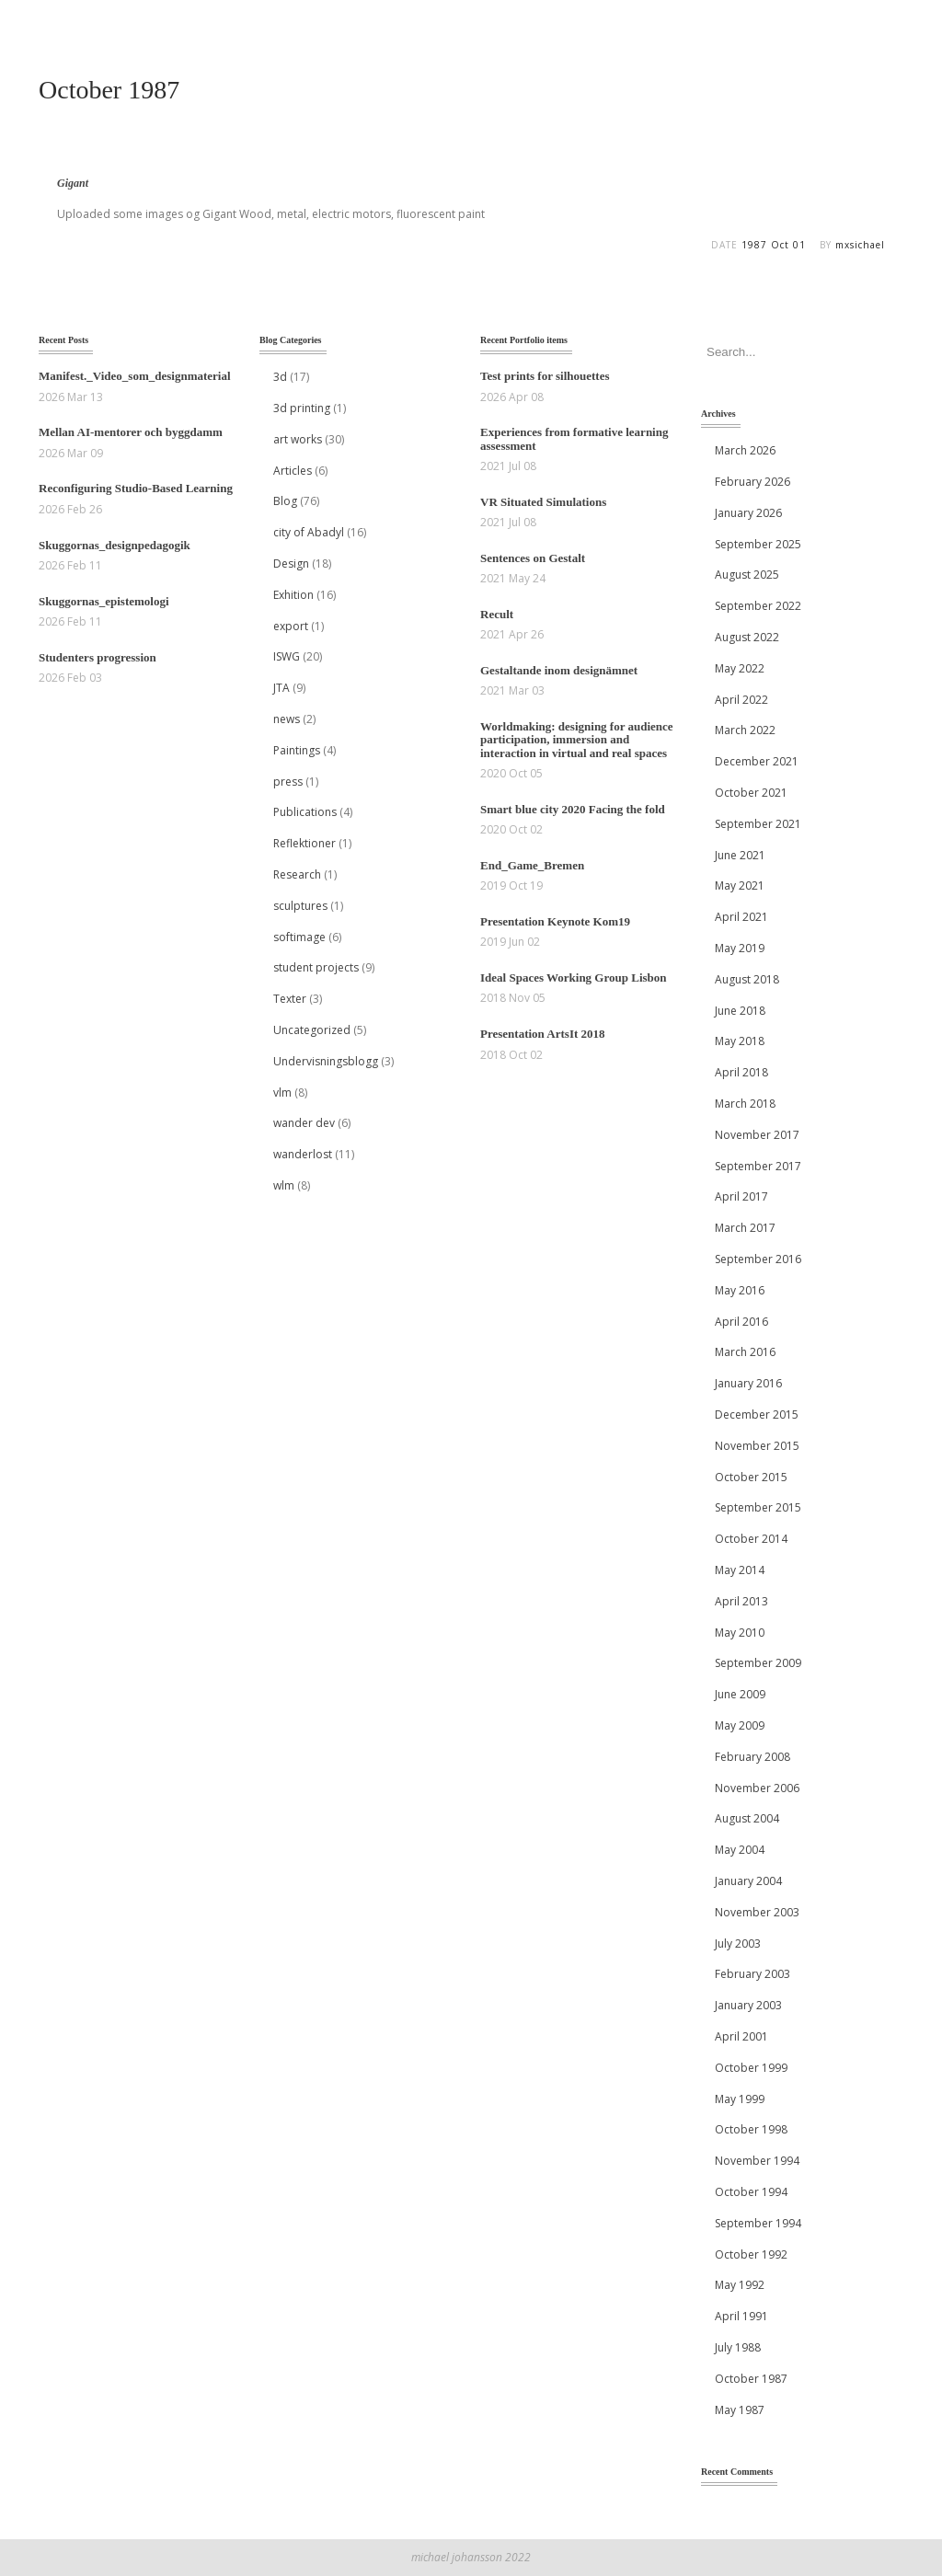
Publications (305, 812)
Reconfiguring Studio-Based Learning (136, 488)
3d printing (301, 408)
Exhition (293, 595)
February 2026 (752, 481)
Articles (292, 470)
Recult (496, 614)
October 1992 (751, 2254)
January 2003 (748, 2005)
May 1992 (739, 2285)
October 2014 (751, 1539)
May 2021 (739, 885)
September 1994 (758, 2223)
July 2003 (738, 1943)
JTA (281, 688)
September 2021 (758, 824)
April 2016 (741, 1321)
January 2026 (748, 513)
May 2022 (739, 668)
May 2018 (739, 1041)
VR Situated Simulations (543, 502)
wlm (283, 1185)
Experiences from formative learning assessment (574, 438)
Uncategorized (311, 1030)
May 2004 (739, 1849)
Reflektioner (304, 843)
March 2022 (745, 730)
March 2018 (745, 1103)
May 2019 (739, 948)
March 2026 (745, 450)
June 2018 (740, 1010)
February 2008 (752, 1757)
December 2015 (756, 1414)
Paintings (296, 750)
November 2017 (757, 1135)
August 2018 (747, 979)
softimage (299, 937)
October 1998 (751, 2129)
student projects (316, 967)
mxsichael (860, 244)
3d (280, 377)
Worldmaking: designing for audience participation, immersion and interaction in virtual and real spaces (576, 739)
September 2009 (758, 1663)
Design (291, 563)
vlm (282, 1092)
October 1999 (751, 2068)
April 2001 (741, 2036)
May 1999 (739, 2099)
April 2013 (741, 1601)
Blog (285, 501)
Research (297, 874)
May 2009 (739, 1725)
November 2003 (757, 1912)
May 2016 (739, 1290)
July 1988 (738, 2347)
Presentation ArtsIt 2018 (542, 1034)
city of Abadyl (308, 532)
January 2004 (748, 1881)
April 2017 (741, 1196)
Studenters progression (97, 657)
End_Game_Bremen (532, 865)
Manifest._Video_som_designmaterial (135, 376)
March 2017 (745, 1228)
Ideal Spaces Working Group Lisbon (573, 977)
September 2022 (758, 606)
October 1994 (751, 2192)
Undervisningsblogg (325, 1061)
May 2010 (739, 1632)
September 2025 (758, 544)
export (290, 626)
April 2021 (741, 917)
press (288, 781)
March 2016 (745, 1352)
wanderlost (302, 1154)
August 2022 (747, 637)
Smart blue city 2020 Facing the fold (572, 809)
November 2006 (757, 1788)
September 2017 (758, 1166)
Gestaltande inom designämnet (559, 670)
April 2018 (741, 1072)
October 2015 (751, 1477)
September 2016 (758, 1259)
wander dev (304, 1123)
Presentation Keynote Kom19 (555, 921)
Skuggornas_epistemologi (104, 601)
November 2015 (757, 1446)
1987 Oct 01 (773, 244)
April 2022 (741, 699)
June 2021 (740, 855)
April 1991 (741, 2316)
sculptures (300, 906)
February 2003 (752, 1974)
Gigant (72, 183)
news (286, 719)
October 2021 (751, 792)
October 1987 (751, 2378)
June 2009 (740, 1694)
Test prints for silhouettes (544, 376)
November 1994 (757, 2160)
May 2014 (739, 1570)
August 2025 (747, 574)
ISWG (286, 656)
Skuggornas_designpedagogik (114, 545)
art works (297, 439)
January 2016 (748, 1383)
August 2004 (747, 1818)
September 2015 (758, 1507)
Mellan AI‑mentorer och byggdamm (131, 432)
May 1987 (739, 2410)
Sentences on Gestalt (532, 558)
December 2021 (756, 761)
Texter (289, 998)
